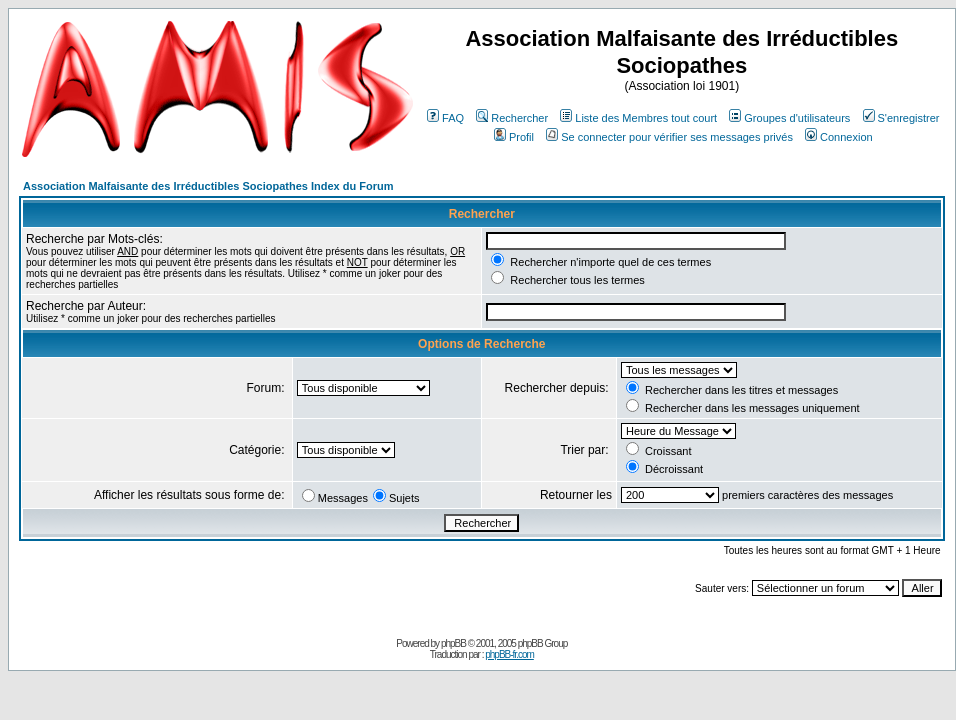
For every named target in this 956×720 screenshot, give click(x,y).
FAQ (445, 118)
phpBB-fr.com (509, 654)
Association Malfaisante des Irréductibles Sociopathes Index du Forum (208, 186)
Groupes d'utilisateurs (789, 118)
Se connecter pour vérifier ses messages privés (669, 137)
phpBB (453, 643)
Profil (514, 137)
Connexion (839, 137)
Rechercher (512, 118)
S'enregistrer (901, 118)
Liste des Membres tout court (638, 118)
